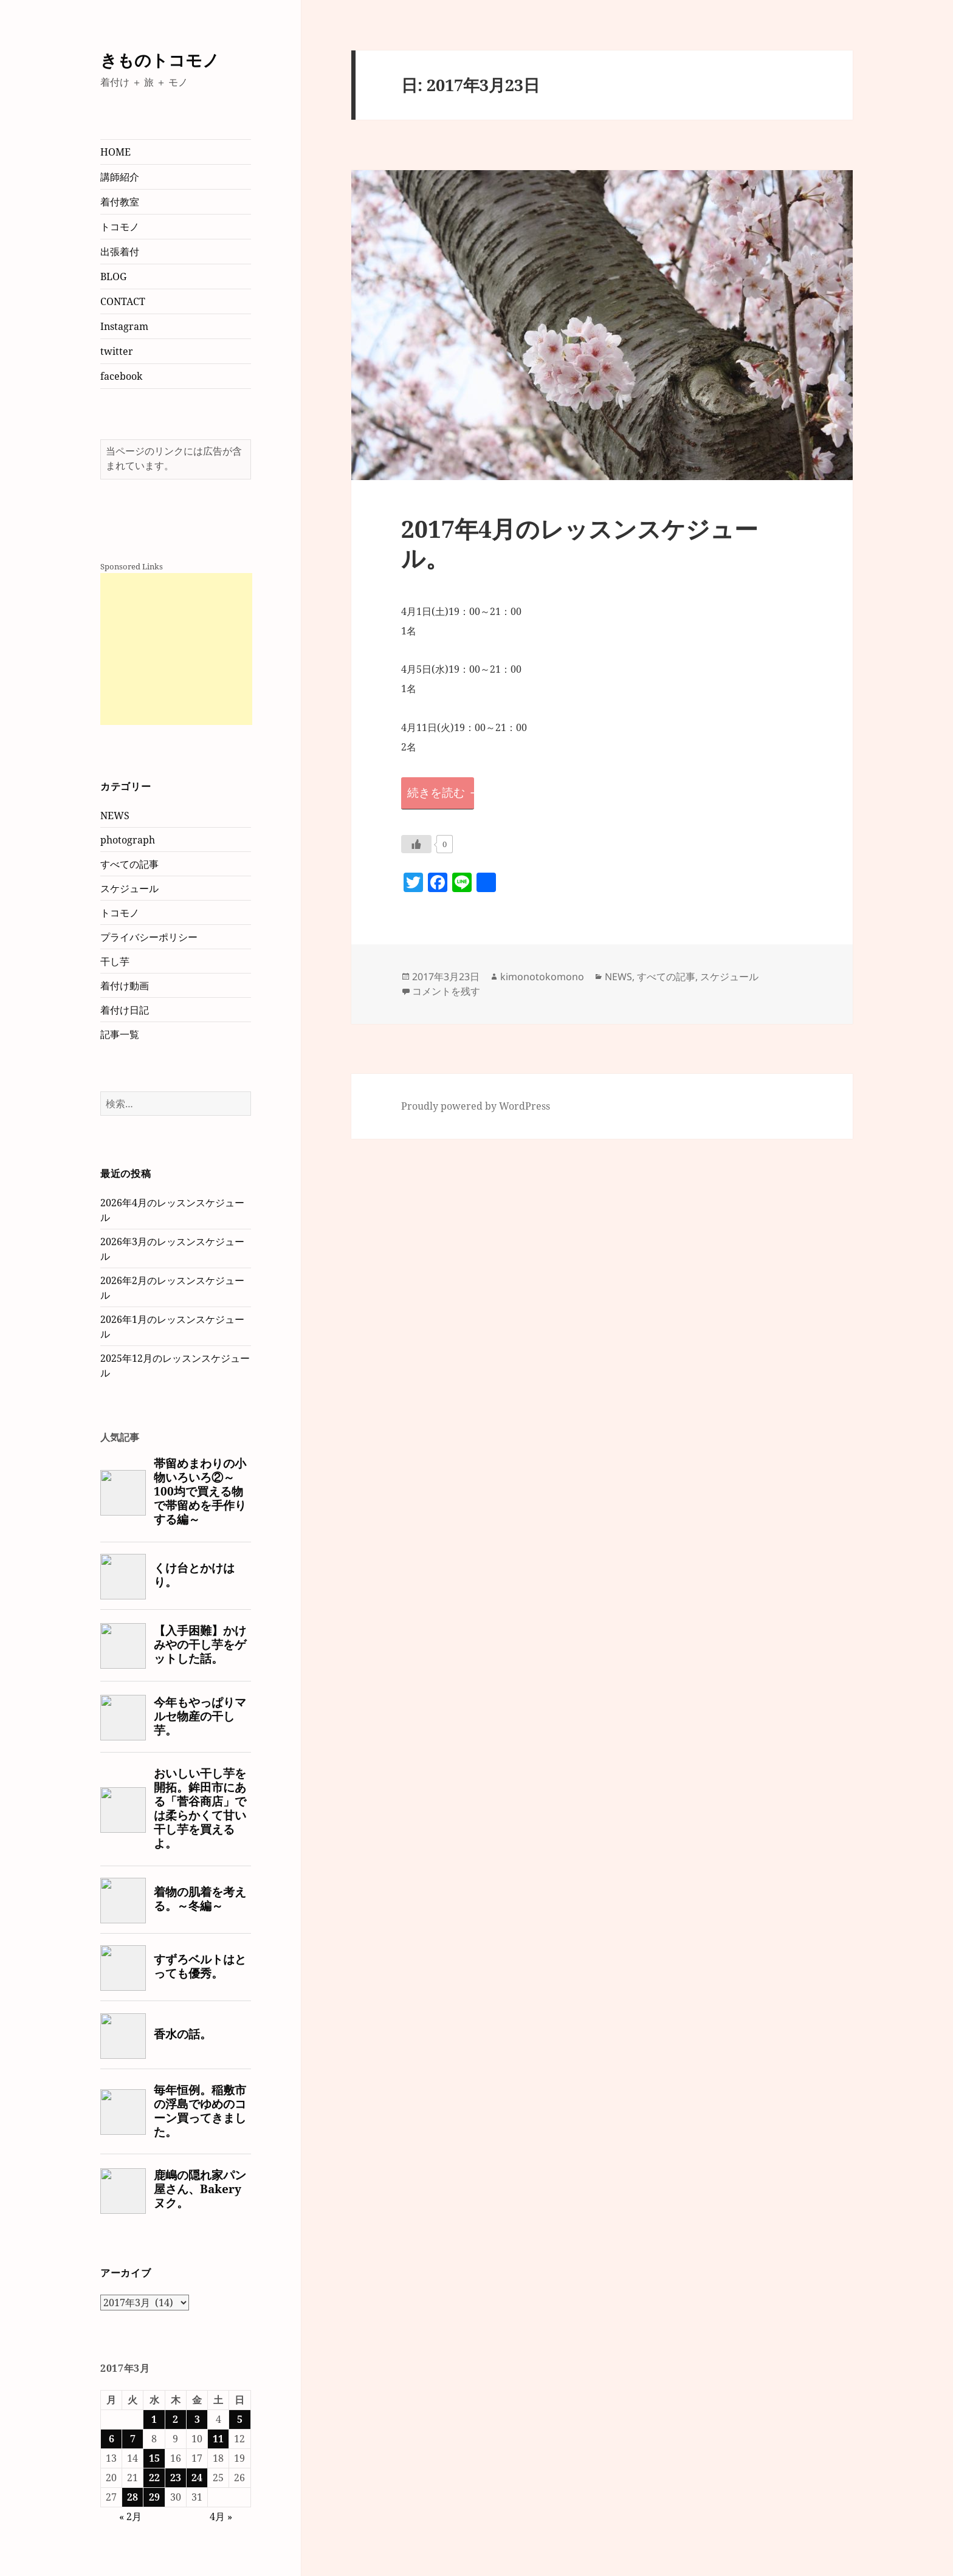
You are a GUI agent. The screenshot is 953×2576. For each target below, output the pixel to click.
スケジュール (129, 888)
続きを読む (440, 791)
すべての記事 (129, 864)
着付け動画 (124, 985)
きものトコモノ (159, 60)
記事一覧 (119, 1034)
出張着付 (119, 251)
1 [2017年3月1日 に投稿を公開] (154, 2419)
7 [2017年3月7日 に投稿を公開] (133, 2438)
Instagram (124, 326)
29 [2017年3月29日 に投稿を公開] (154, 2497)
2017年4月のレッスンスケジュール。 (579, 543)
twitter (116, 351)
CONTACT (122, 301)
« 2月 (130, 2516)
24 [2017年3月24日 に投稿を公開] (196, 2477)
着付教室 (119, 201)
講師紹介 (119, 177)
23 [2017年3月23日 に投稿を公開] (175, 2477)
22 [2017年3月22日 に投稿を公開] (154, 2477)
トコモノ (119, 226)
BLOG (113, 276)
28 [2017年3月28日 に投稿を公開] (132, 2497)
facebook (121, 376)
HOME (115, 152)
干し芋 (114, 961)
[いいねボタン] (416, 844)
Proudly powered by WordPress (475, 1106)
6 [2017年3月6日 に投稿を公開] (111, 2438)
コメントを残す (446, 991)
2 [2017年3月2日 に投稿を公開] (175, 2419)
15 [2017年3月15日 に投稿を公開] (154, 2458)
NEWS (114, 815)
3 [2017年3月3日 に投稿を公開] (197, 2419)
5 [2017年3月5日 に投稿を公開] (240, 2419)
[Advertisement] (176, 649)
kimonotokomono (542, 976)
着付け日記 (124, 1010)
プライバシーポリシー (149, 937)
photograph (127, 840)
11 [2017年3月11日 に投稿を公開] (218, 2438)
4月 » (221, 2516)
